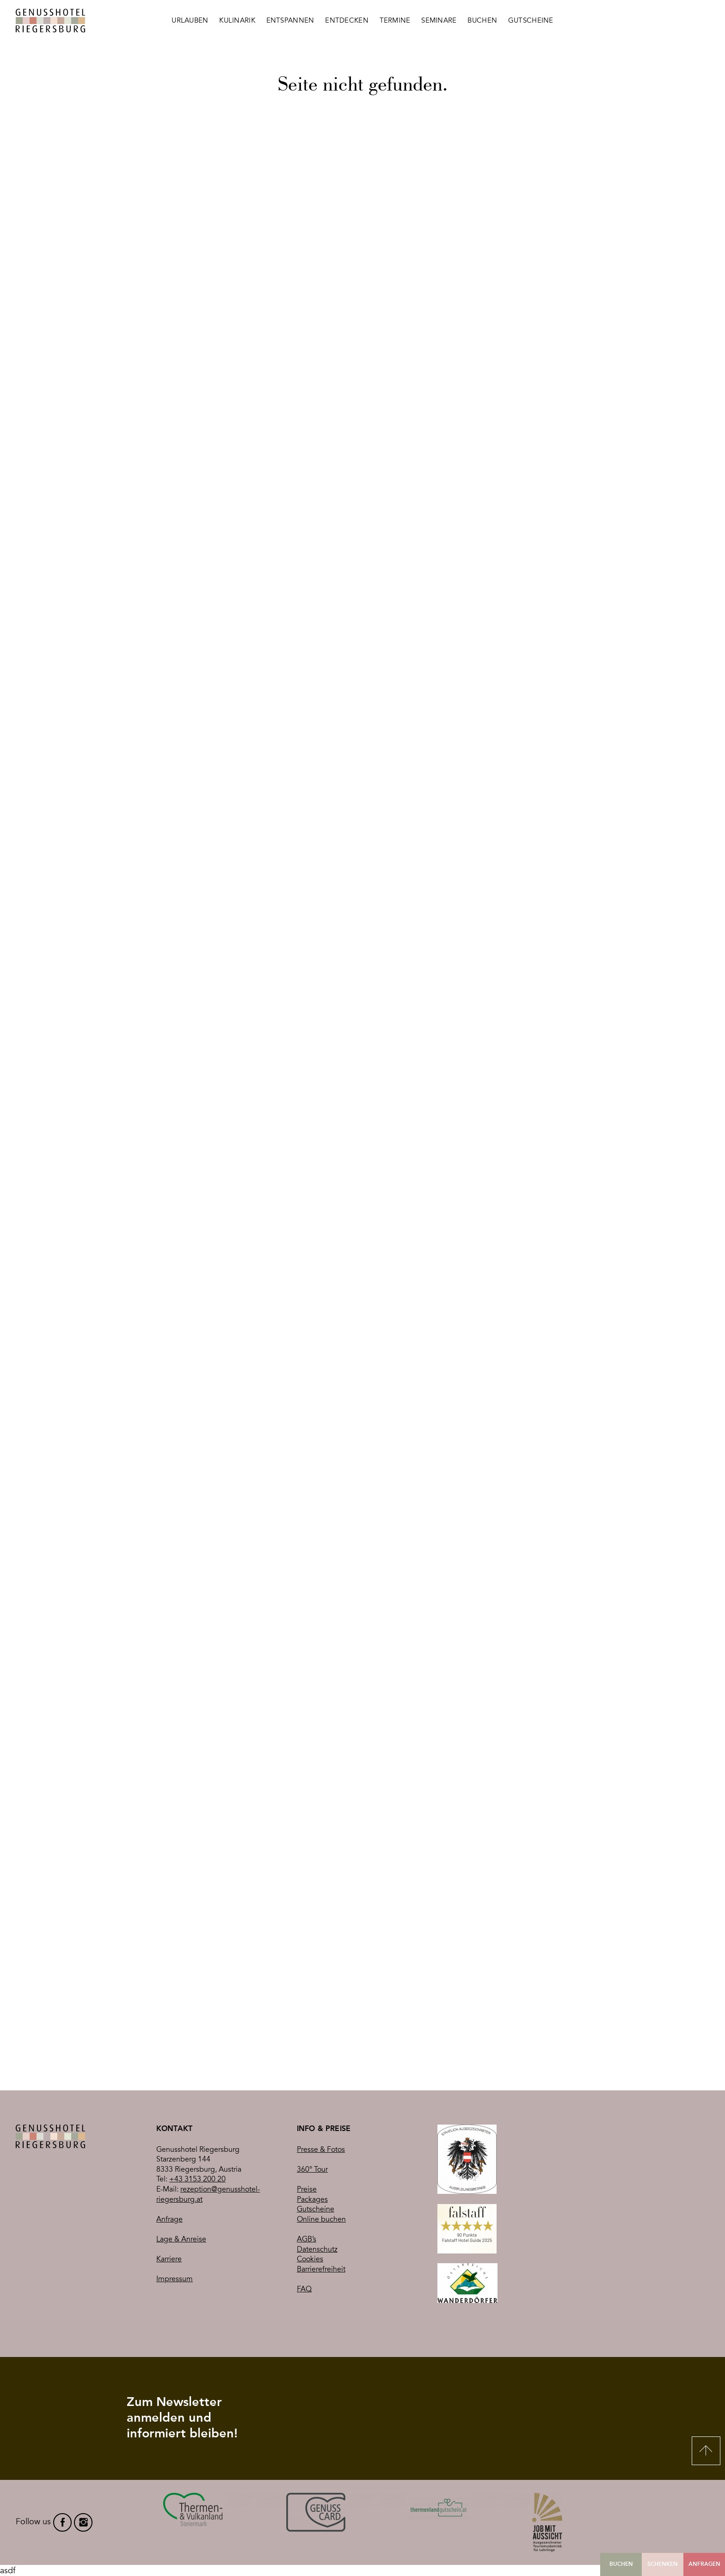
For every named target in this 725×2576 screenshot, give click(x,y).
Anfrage (169, 2219)
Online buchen (321, 2219)
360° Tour (312, 2169)
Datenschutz (317, 2249)
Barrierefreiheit (321, 2269)
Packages (312, 2199)
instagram (83, 2522)
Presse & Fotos (321, 2149)
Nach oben (706, 2450)
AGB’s (306, 2239)
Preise (307, 2189)
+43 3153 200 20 (197, 2179)
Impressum (174, 2279)
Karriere (169, 2259)
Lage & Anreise (181, 2239)
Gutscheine (315, 2209)
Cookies (310, 2259)
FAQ (304, 2289)
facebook (62, 2522)
